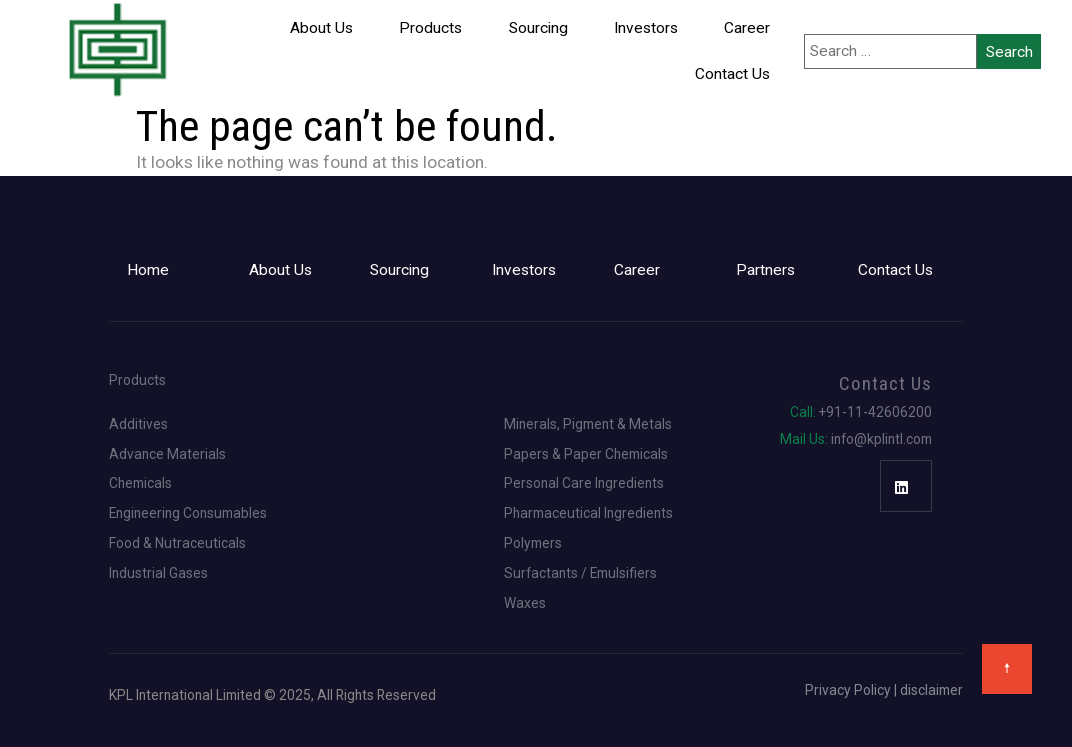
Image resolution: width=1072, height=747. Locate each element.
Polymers (533, 544)
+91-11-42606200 (861, 413)
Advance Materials (167, 455)
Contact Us (732, 74)
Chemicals (140, 484)
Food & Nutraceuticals (177, 544)
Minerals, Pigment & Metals (588, 425)
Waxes (525, 604)
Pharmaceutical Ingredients (588, 514)
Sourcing (538, 28)
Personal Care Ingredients (584, 484)
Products (430, 28)
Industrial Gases (158, 574)
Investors (646, 28)
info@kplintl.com (856, 440)
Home (148, 270)
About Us (321, 28)
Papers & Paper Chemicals (586, 455)
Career (747, 28)
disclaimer (931, 690)
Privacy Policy (848, 690)
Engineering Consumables (188, 514)
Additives (138, 425)
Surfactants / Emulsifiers (580, 574)
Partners (765, 270)
